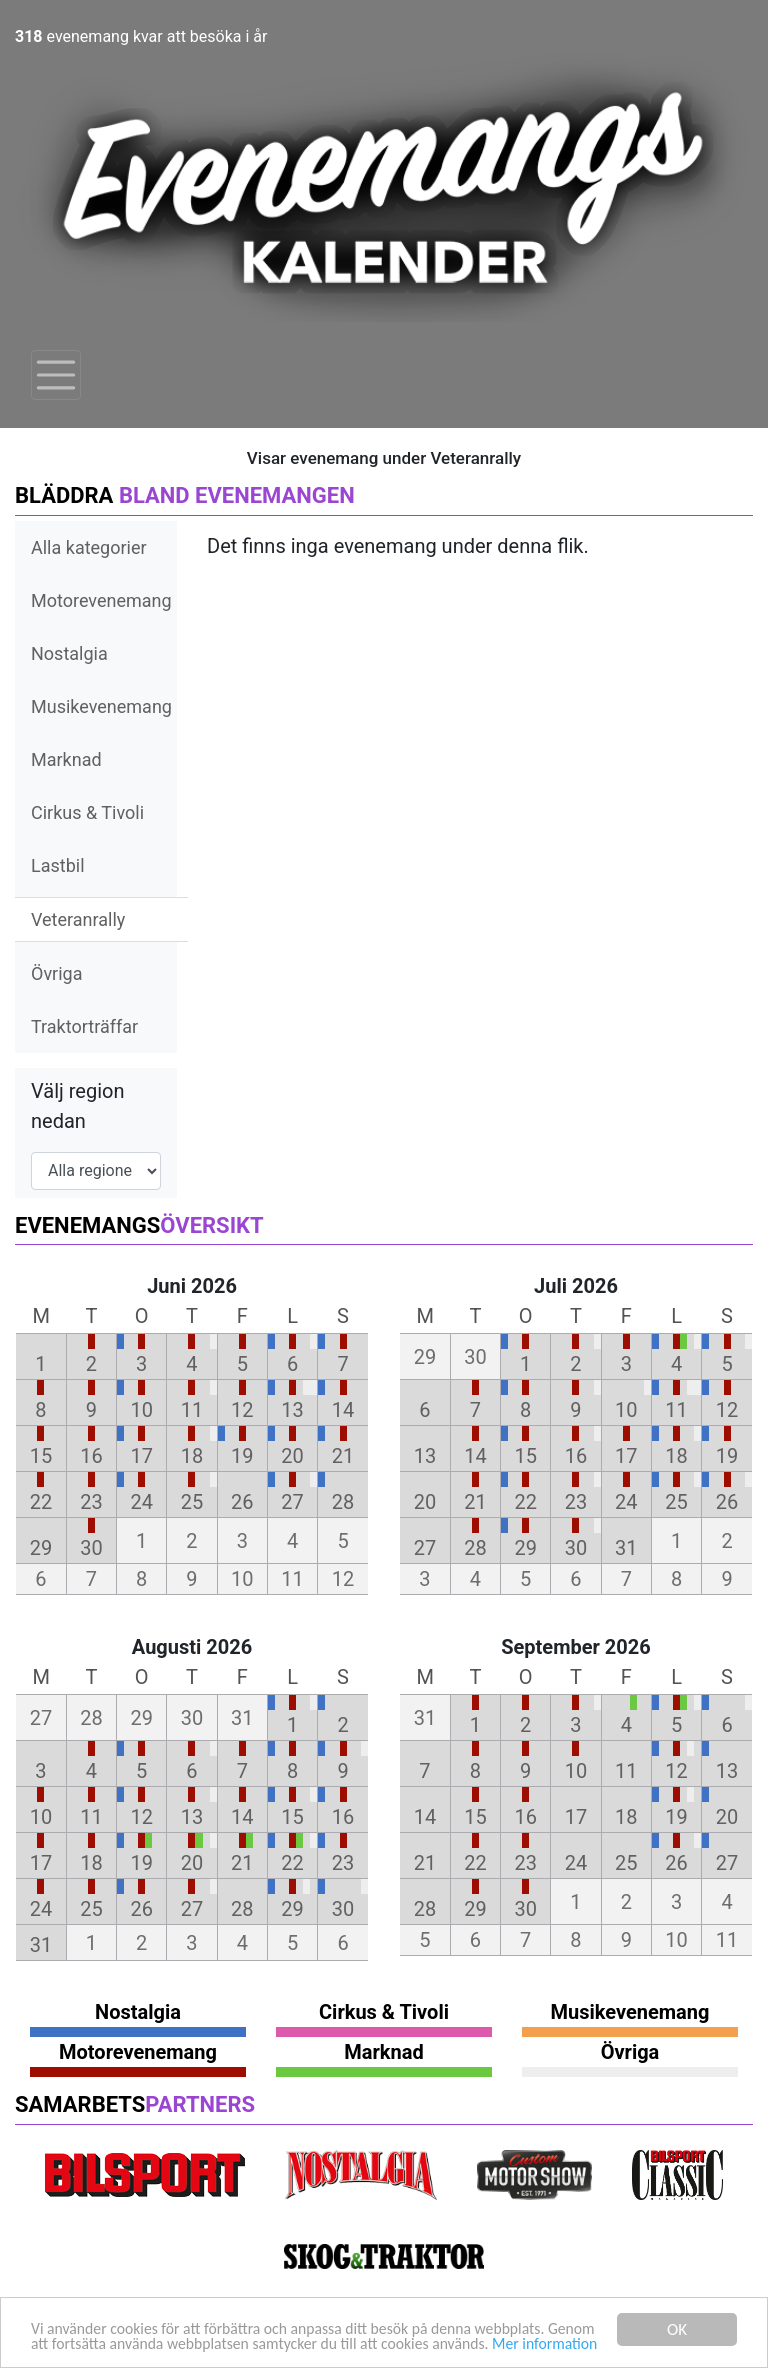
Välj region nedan (78, 1106)
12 (242, 1410)
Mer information (88, 2344)
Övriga (56, 973)
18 (192, 1456)
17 (141, 1456)
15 (41, 1456)
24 (141, 1502)
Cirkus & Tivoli (87, 812)
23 (91, 1502)
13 (292, 1410)
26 (242, 1502)
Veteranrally (78, 919)
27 (292, 1502)
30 (91, 1548)
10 (141, 1410)
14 (343, 1410)
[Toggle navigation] (56, 375)
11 (192, 1410)
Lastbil (58, 865)
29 (41, 1548)
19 (242, 1456)
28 (343, 1502)
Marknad (66, 759)
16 (91, 1456)
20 (292, 1456)
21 (343, 1456)
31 (626, 1548)
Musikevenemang (101, 706)
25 (192, 1502)
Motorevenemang (101, 600)
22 (41, 1502)
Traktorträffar (84, 1026)
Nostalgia (69, 653)
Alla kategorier (89, 547)
